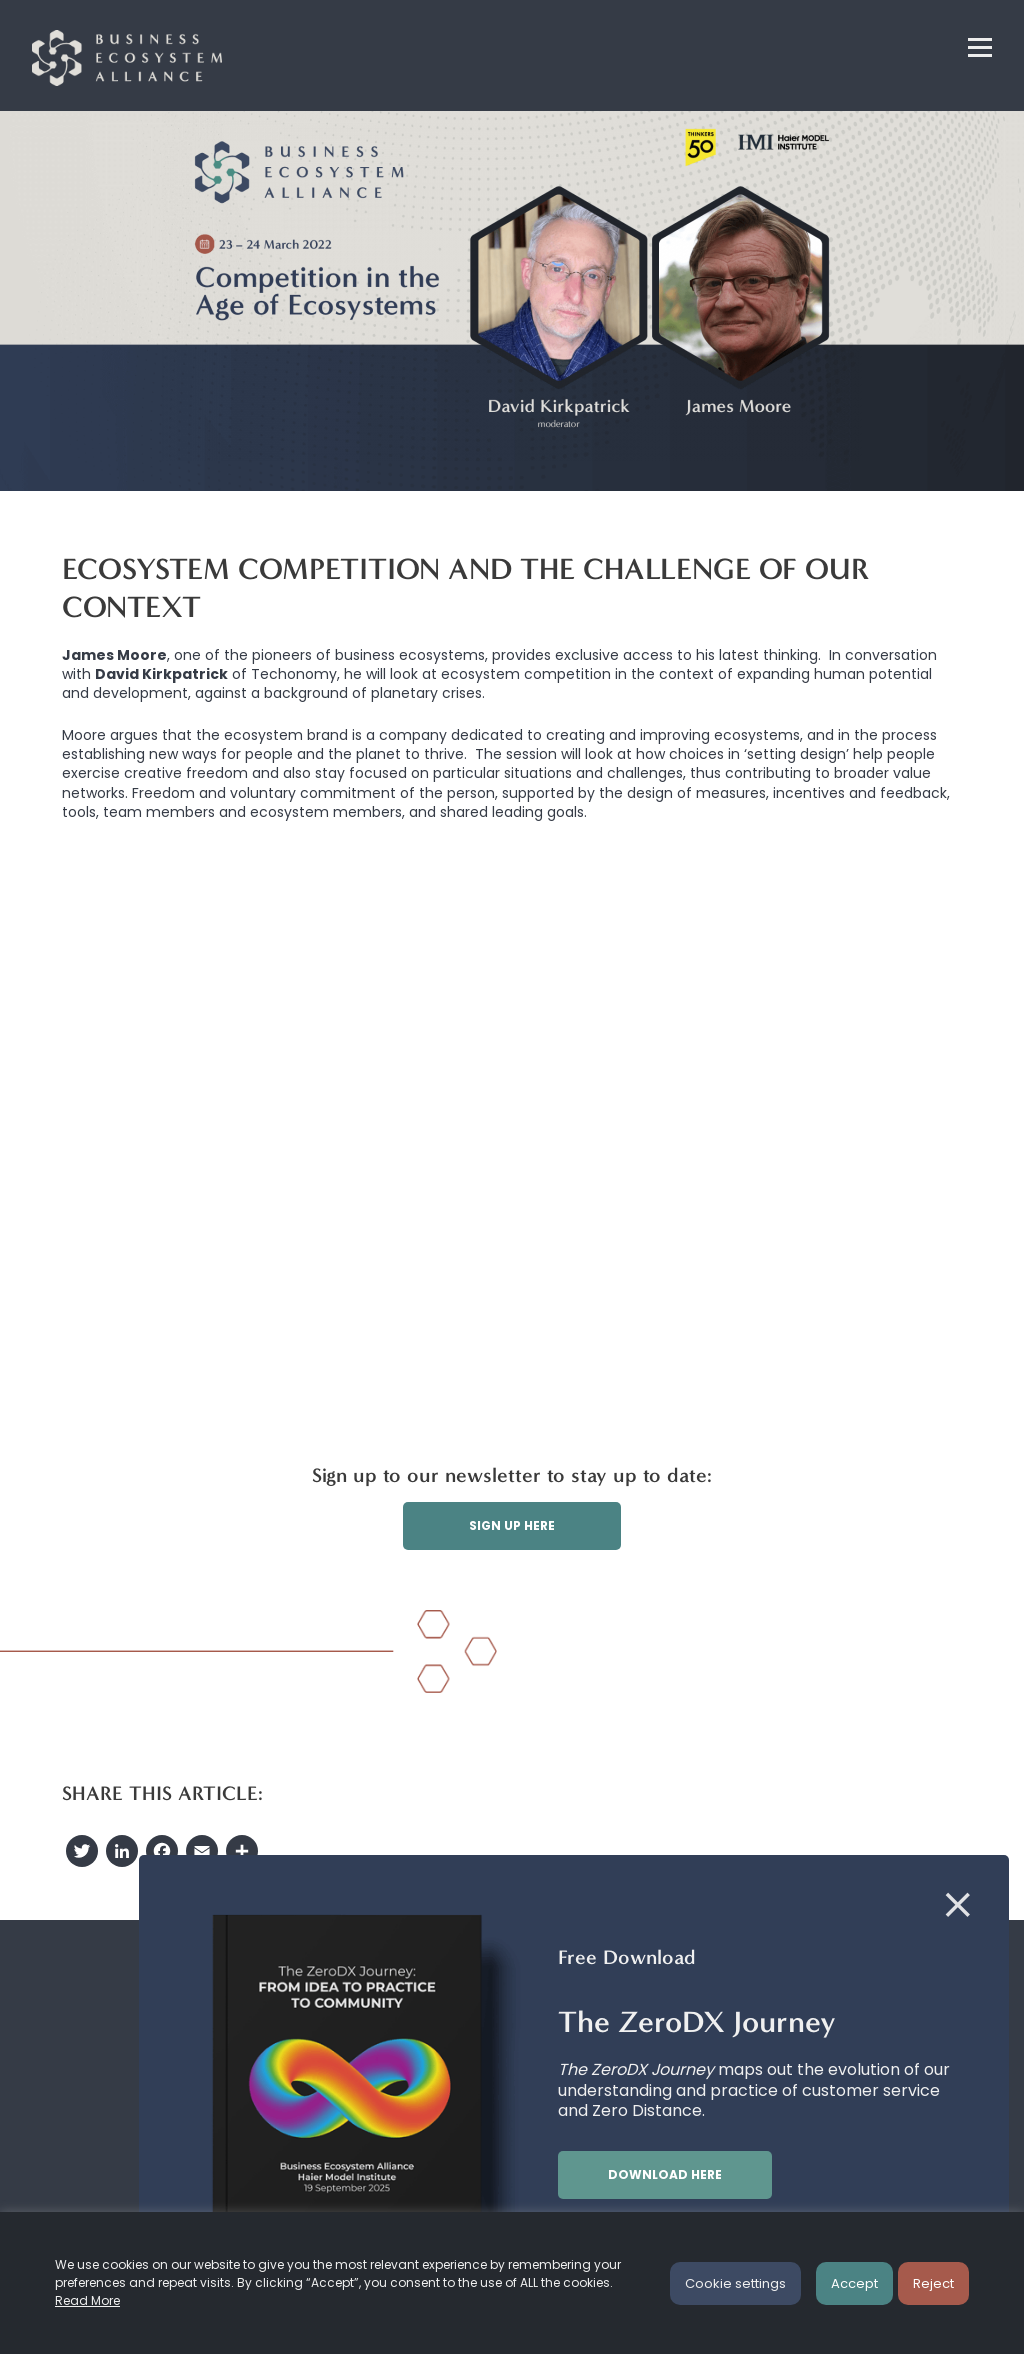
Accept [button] (854, 2283)
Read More (87, 2300)
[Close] (958, 1906)
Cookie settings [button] (735, 2283)
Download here (665, 2174)
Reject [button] (933, 2283)
